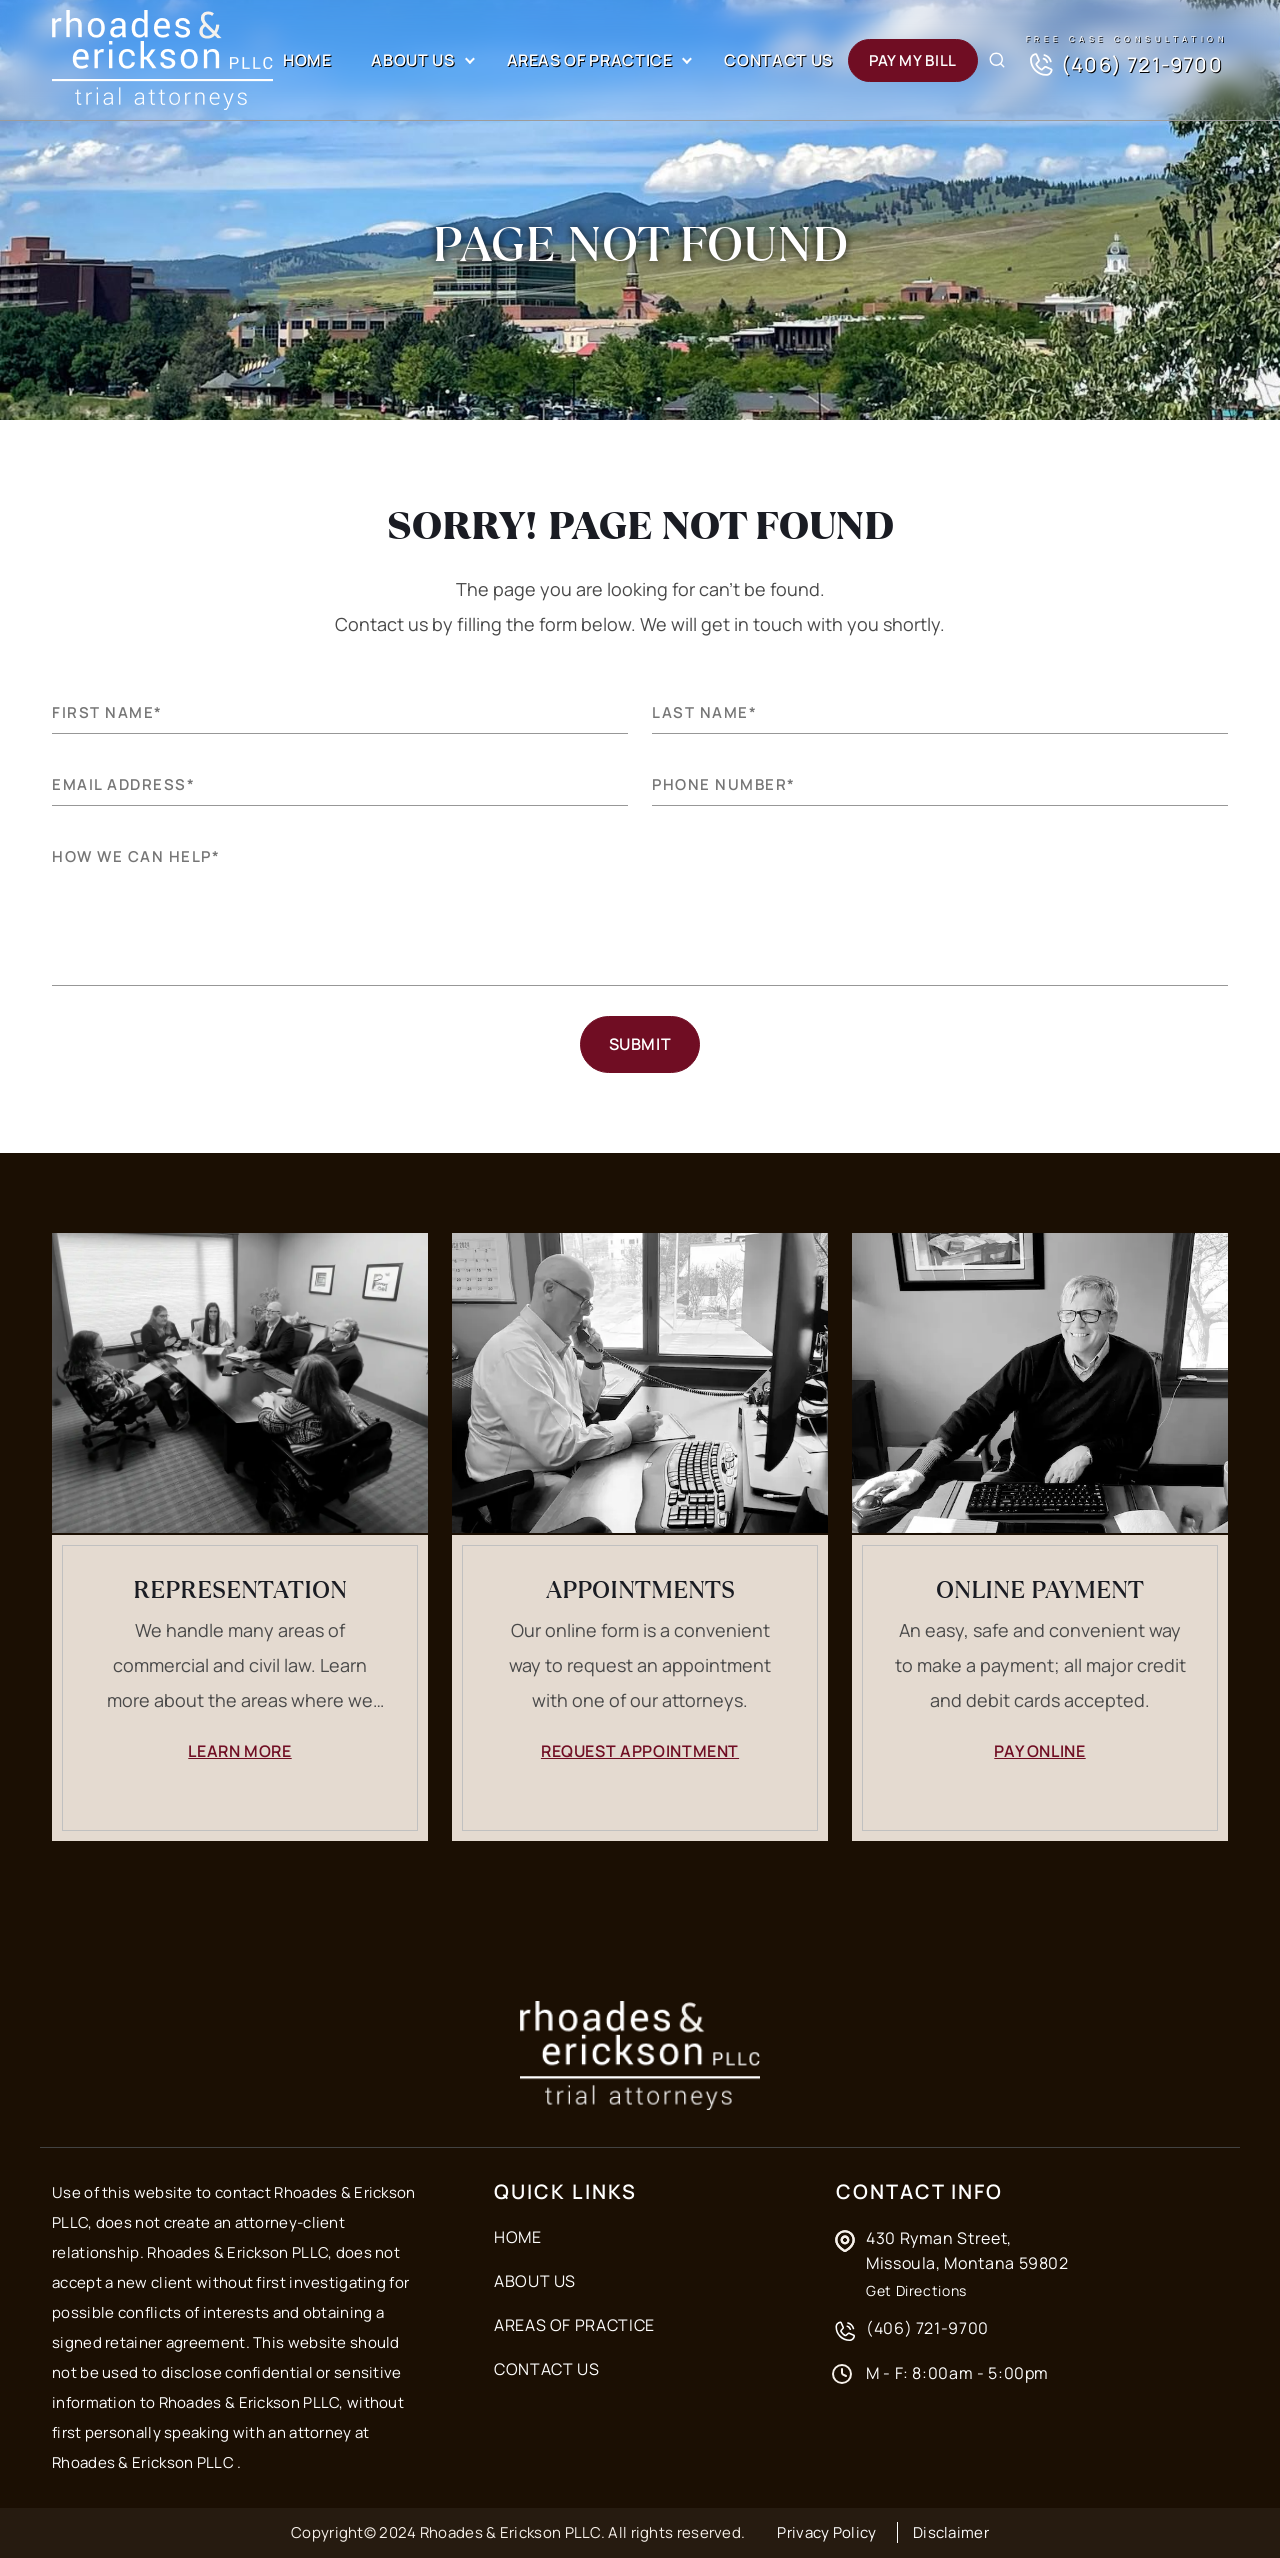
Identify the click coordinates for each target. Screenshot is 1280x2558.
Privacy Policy (826, 2532)
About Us (412, 60)
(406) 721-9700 (1124, 65)
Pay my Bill (913, 60)
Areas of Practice (590, 60)
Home (307, 60)
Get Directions (916, 2290)
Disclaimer (951, 2532)
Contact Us (778, 60)
